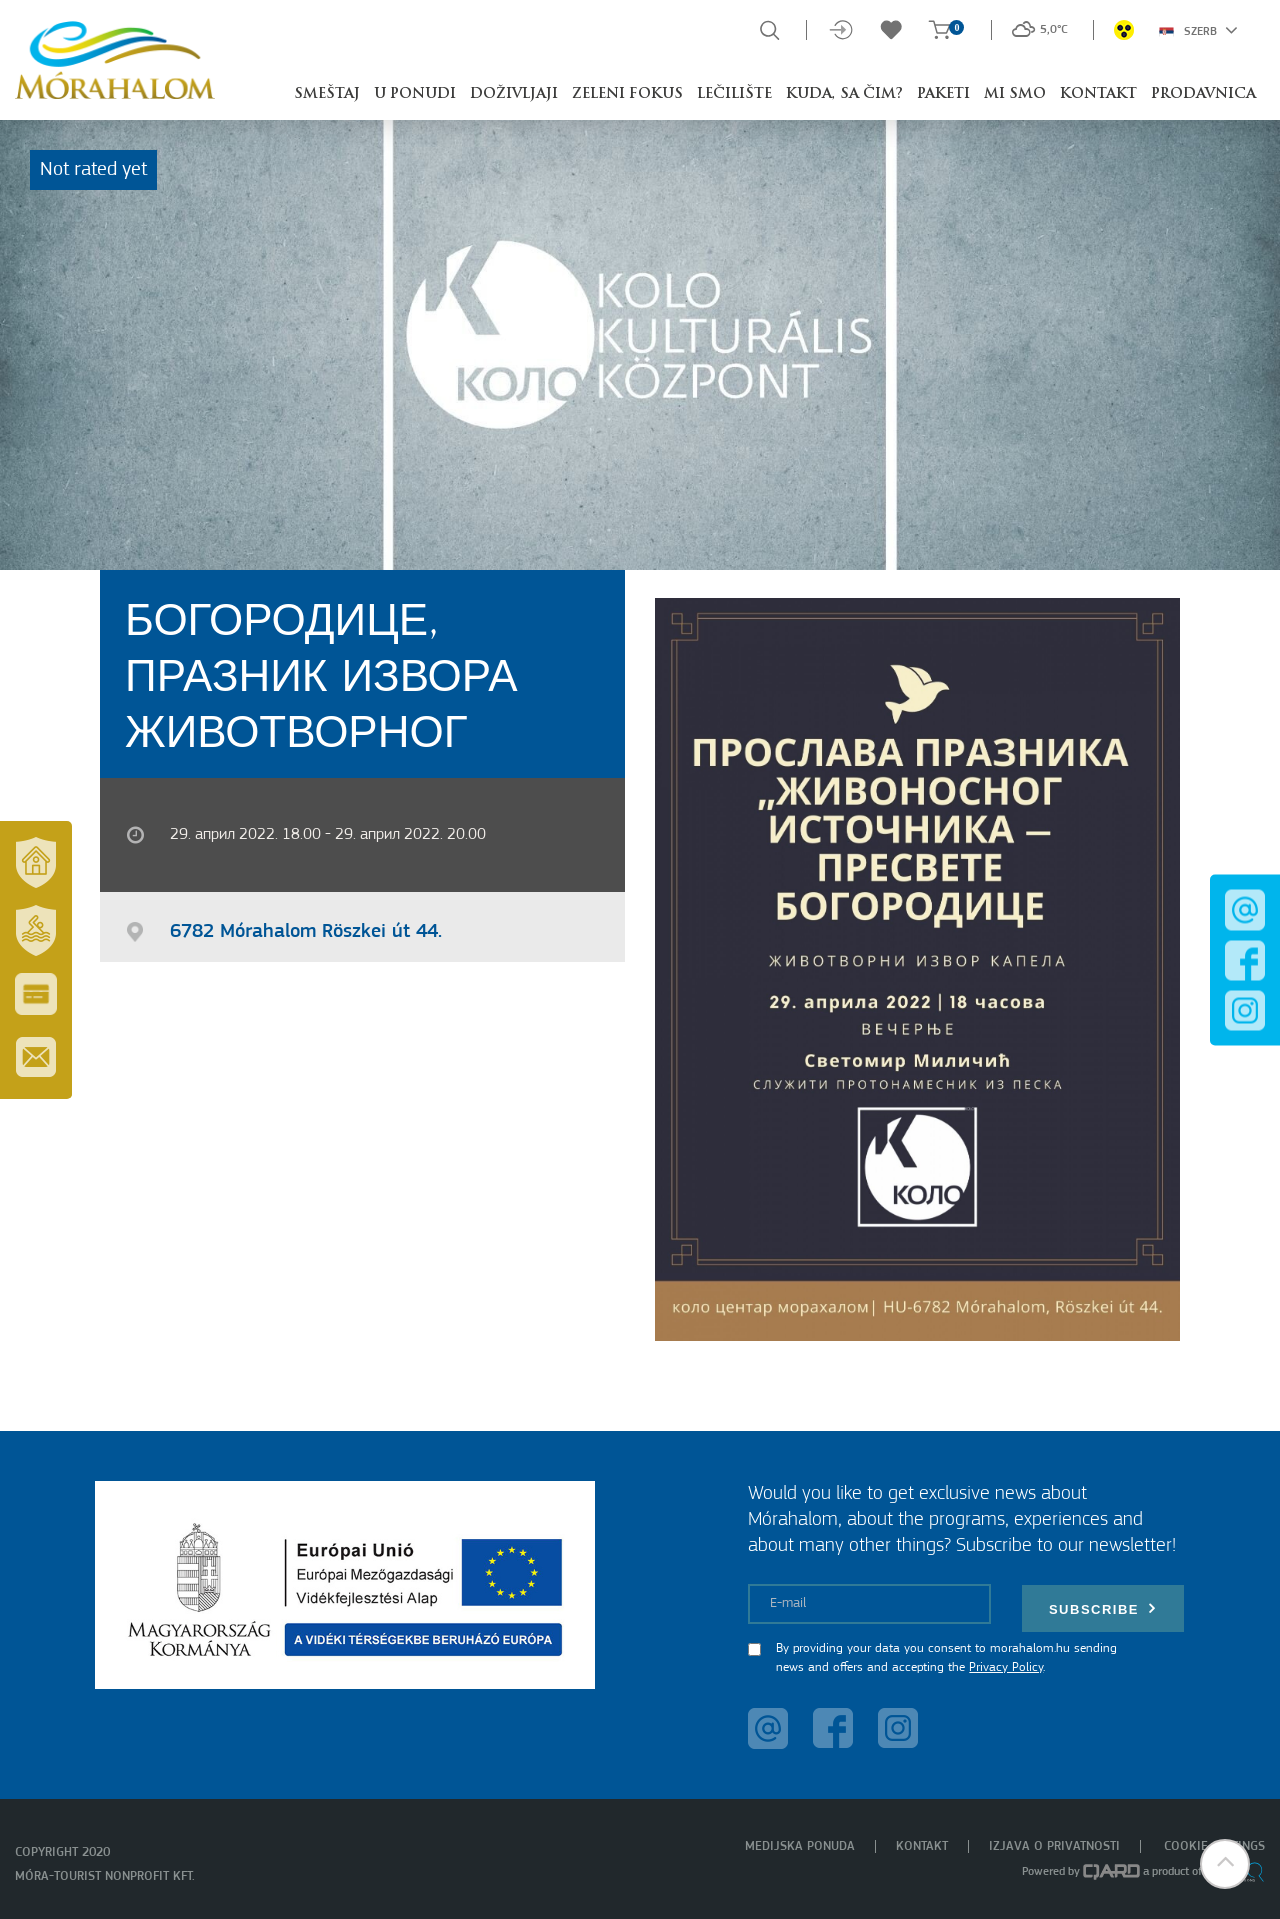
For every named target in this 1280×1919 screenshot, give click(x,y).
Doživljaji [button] (514, 94)
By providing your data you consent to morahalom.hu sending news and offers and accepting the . (946, 1658)
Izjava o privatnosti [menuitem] (1054, 1846)
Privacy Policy (1006, 1667)
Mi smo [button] (1015, 94)
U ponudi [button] (415, 94)
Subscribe (1103, 1608)
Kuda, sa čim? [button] (844, 94)
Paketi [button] (943, 94)
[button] (1225, 1864)
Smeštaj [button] (327, 94)
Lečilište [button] (734, 94)
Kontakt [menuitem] (922, 1846)
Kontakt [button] (1098, 94)
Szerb (1198, 30)
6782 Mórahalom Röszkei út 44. (306, 932)
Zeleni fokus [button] (627, 94)
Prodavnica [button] (1203, 94)
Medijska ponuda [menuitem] (800, 1846)
